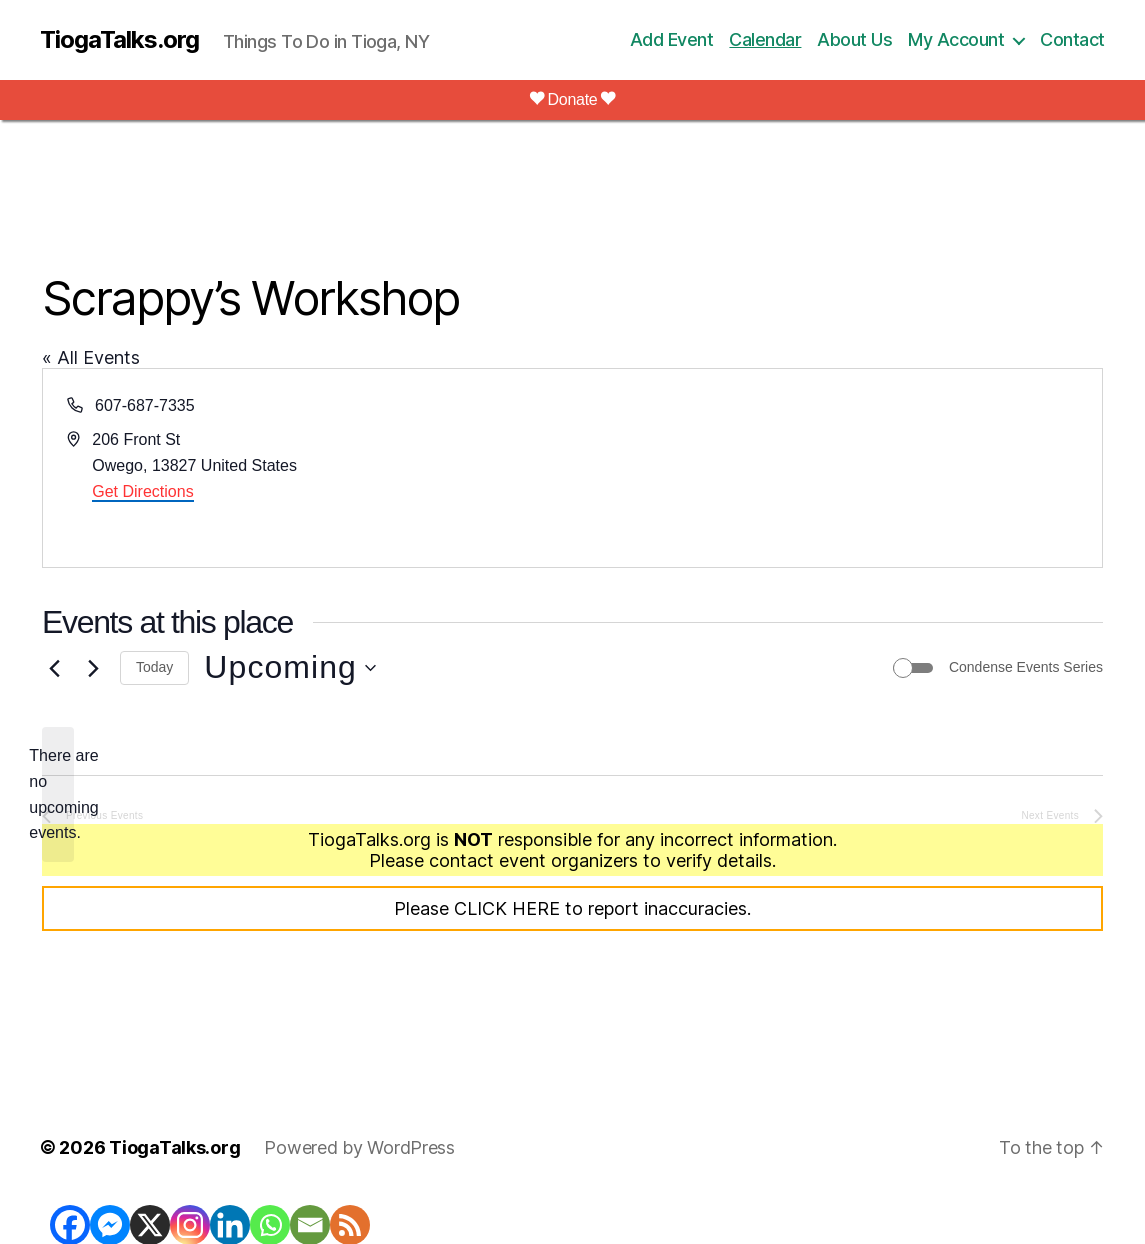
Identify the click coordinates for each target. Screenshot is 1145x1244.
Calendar (765, 39)
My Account (956, 39)
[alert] (58, 795)
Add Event (672, 39)
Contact (1072, 39)
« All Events (91, 357)
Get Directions (142, 491)
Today (154, 667)
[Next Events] (93, 668)
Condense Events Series (1026, 667)
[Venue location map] (836, 468)
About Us (854, 39)
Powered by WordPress (359, 1147)
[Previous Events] (54, 668)
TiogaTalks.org (119, 40)
